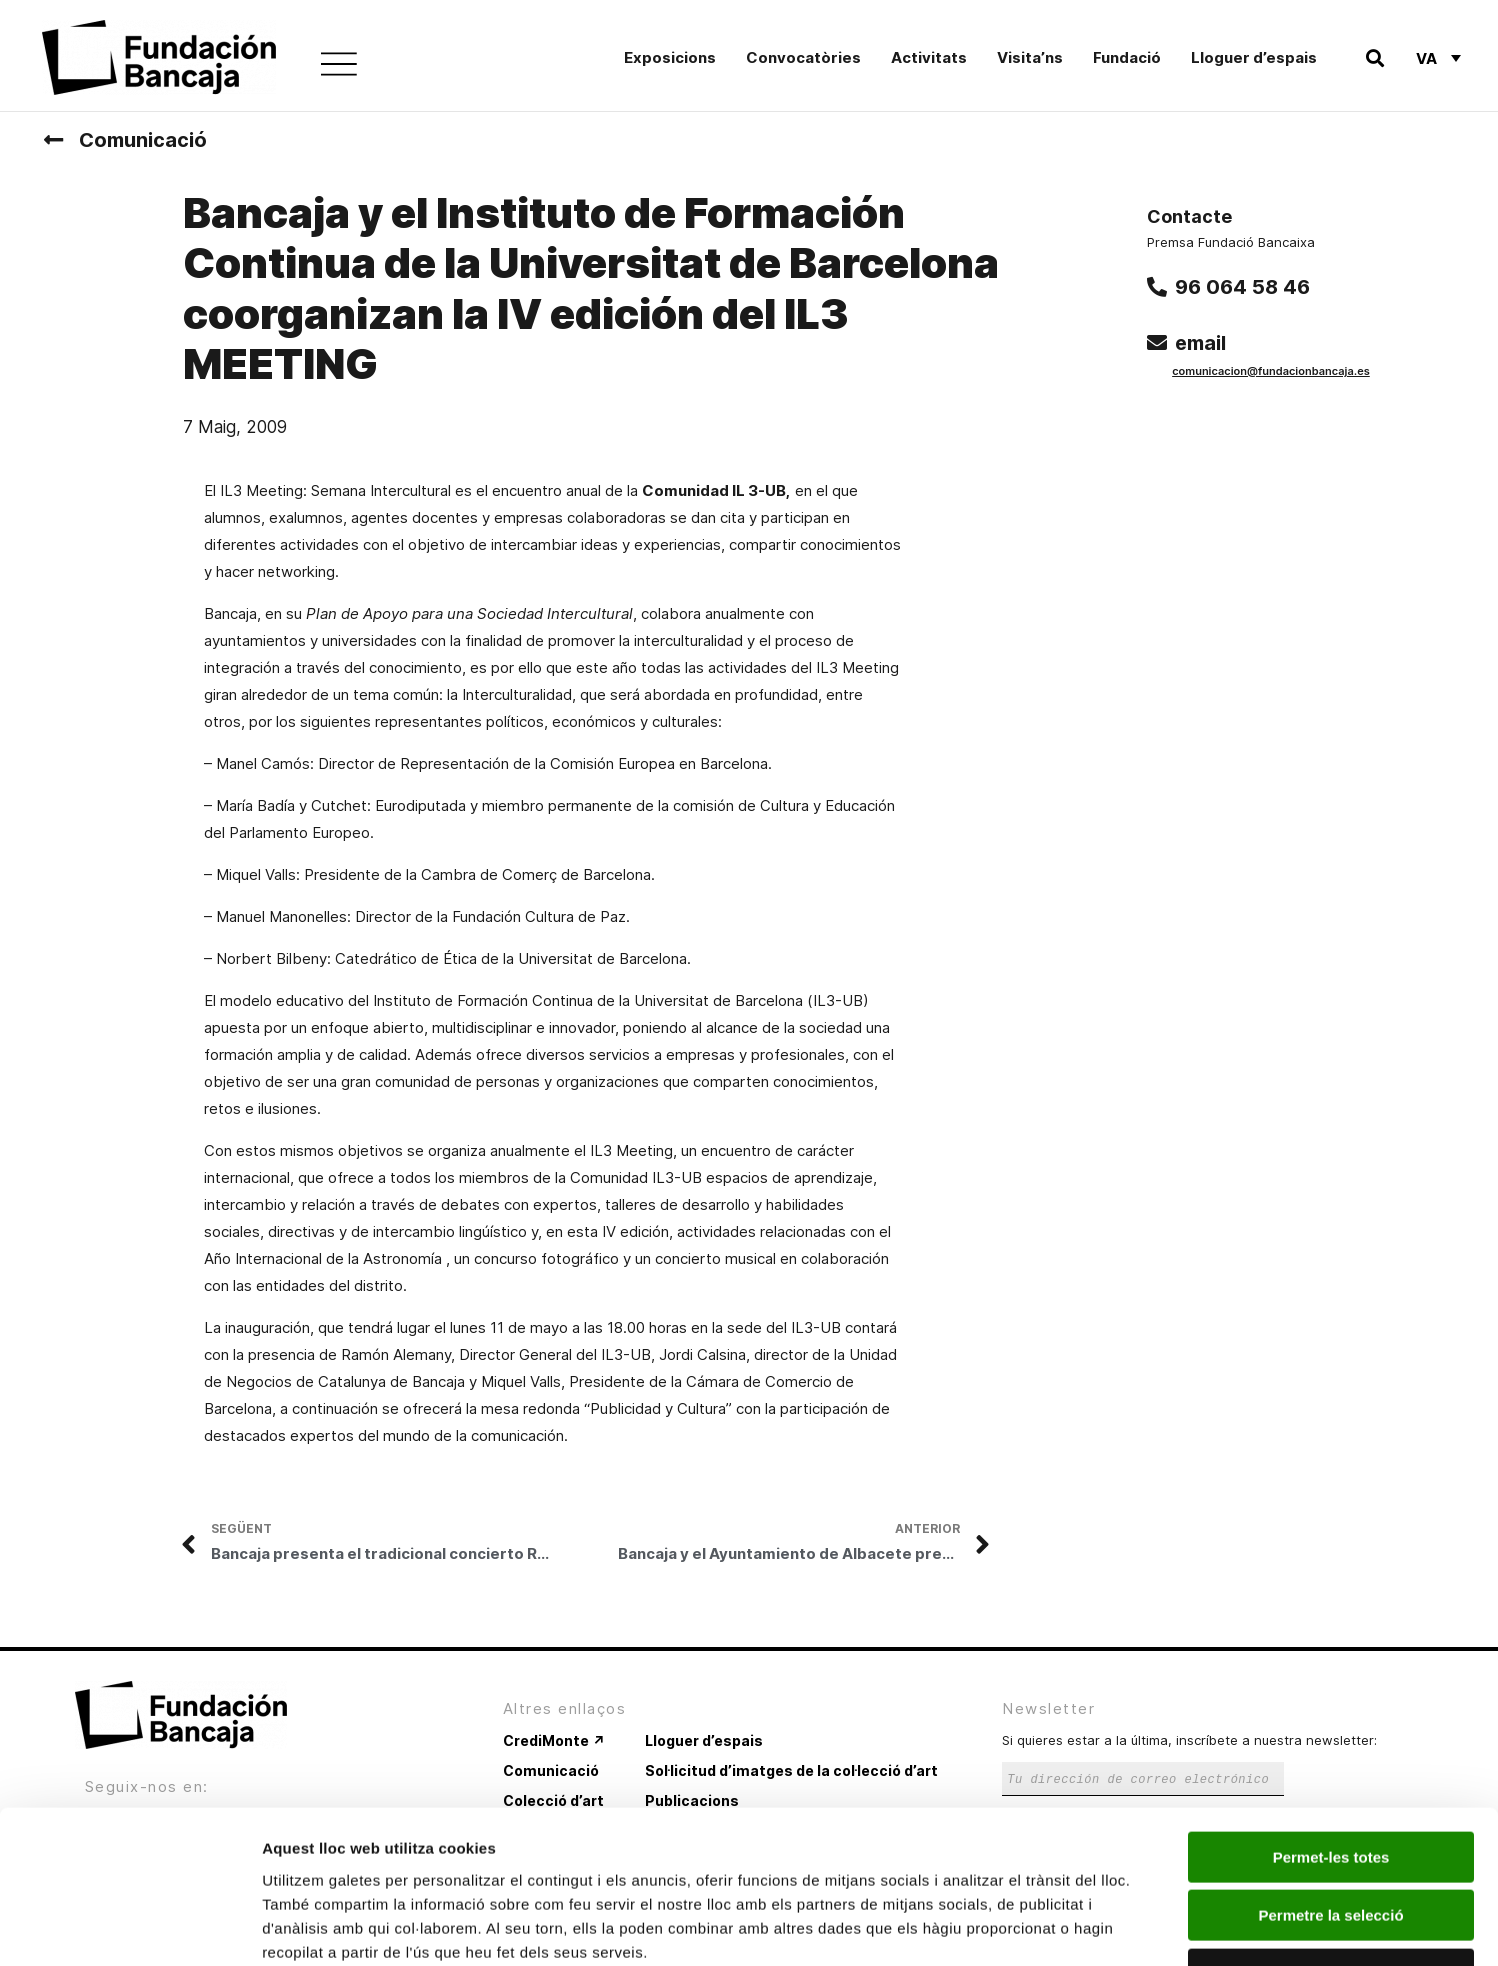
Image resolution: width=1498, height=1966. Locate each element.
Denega (1331, 1838)
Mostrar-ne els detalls (1151, 1926)
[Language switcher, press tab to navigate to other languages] (1438, 58)
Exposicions (670, 57)
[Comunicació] (53, 140)
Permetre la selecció (1330, 1780)
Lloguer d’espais (1254, 57)
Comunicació (143, 140)
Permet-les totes (1331, 1721)
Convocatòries (803, 57)
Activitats (929, 57)
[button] (1374, 58)
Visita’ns (1030, 57)
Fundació (1127, 57)
